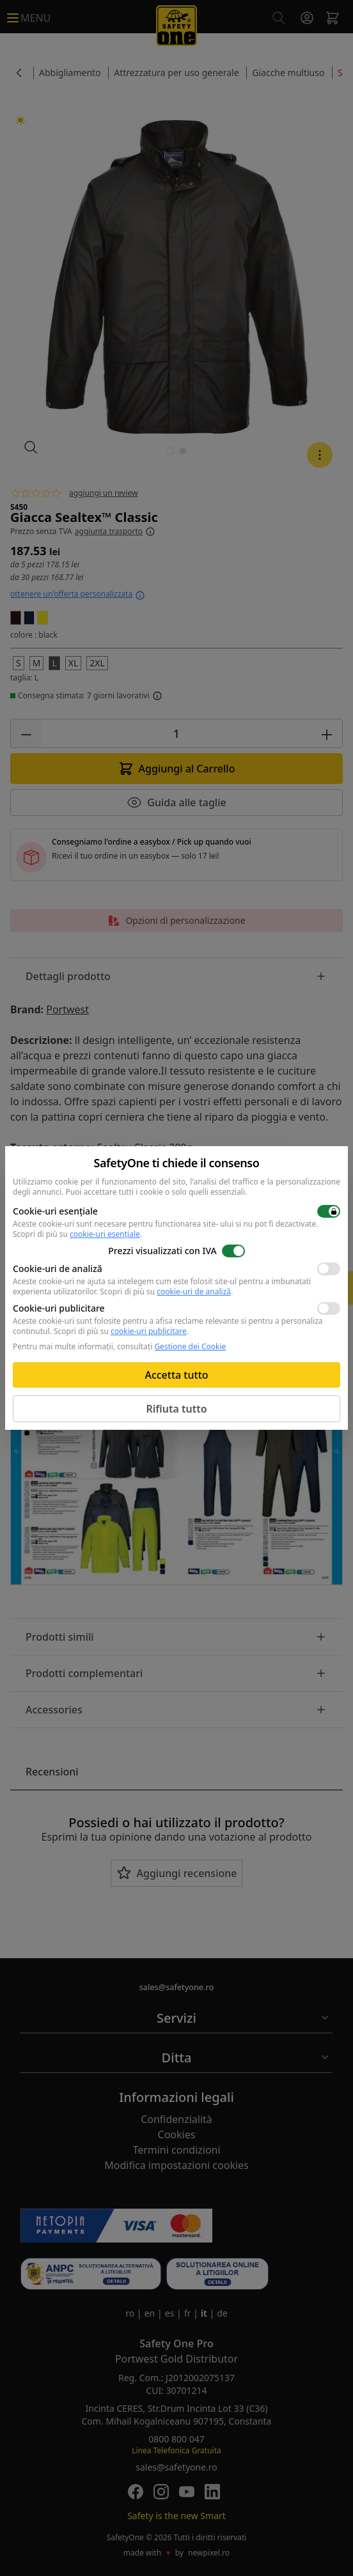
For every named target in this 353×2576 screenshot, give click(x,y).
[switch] (328, 1211)
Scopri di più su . (77, 1234)
